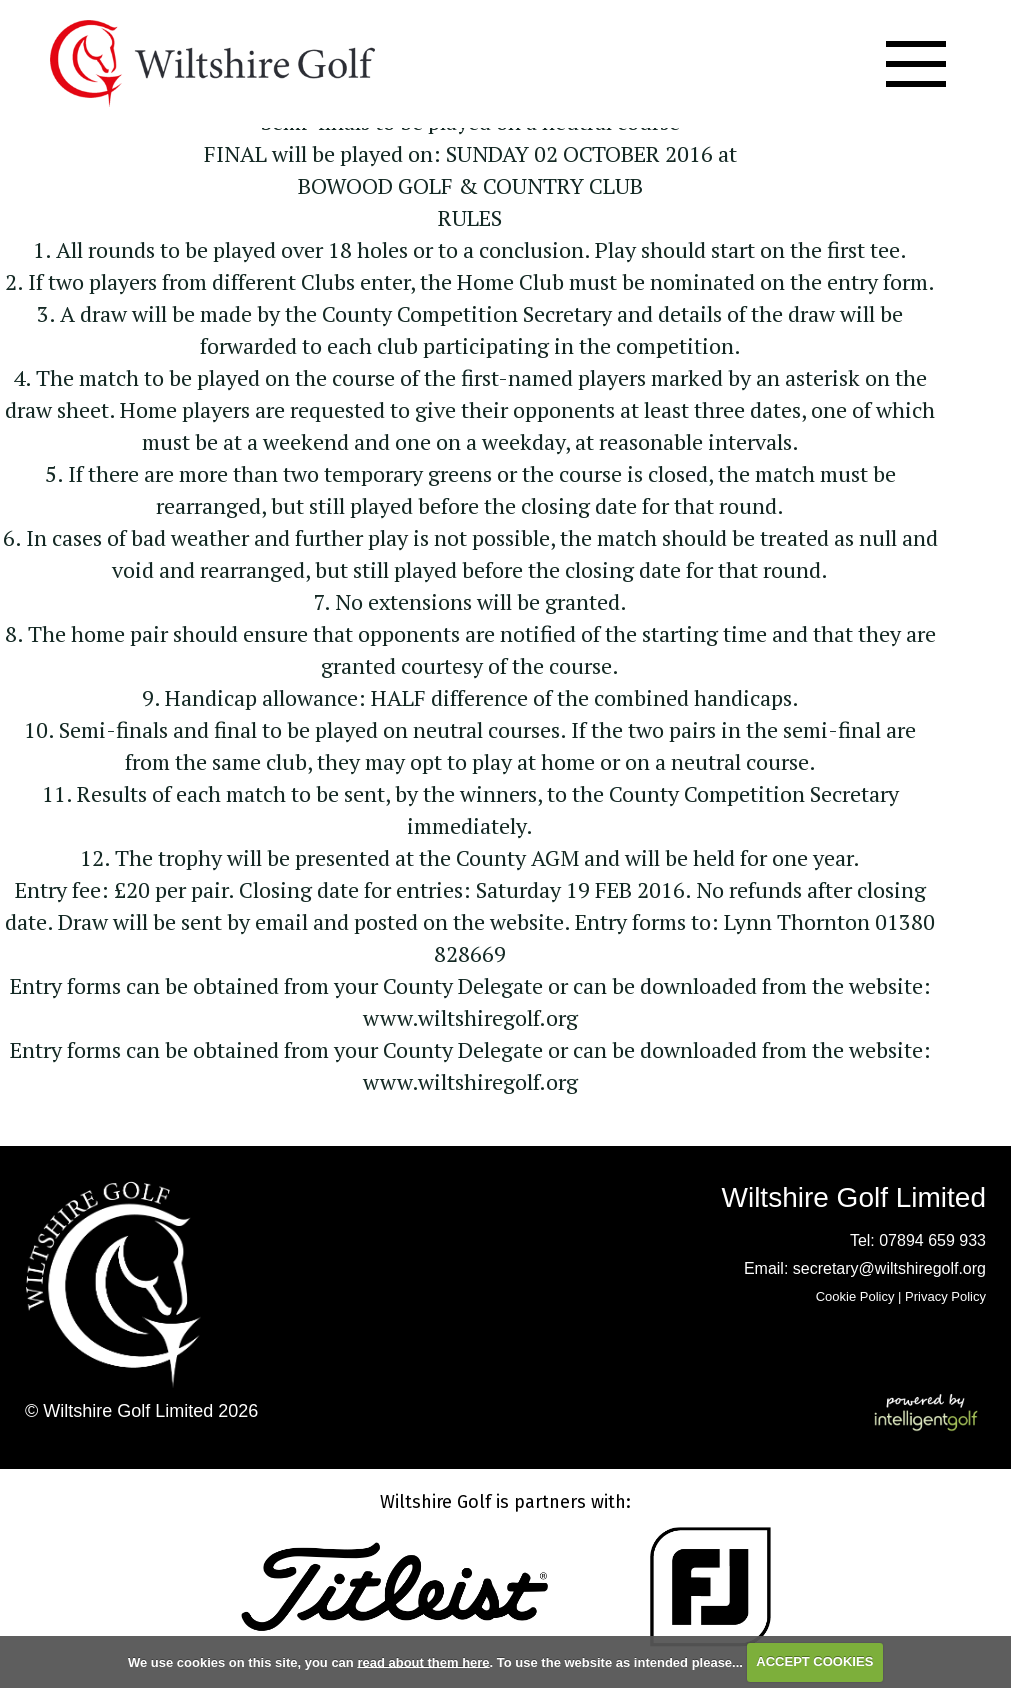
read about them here (423, 1661)
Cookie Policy (855, 1296)
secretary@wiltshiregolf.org (889, 1268)
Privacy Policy (945, 1296)
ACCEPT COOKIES (814, 1661)
